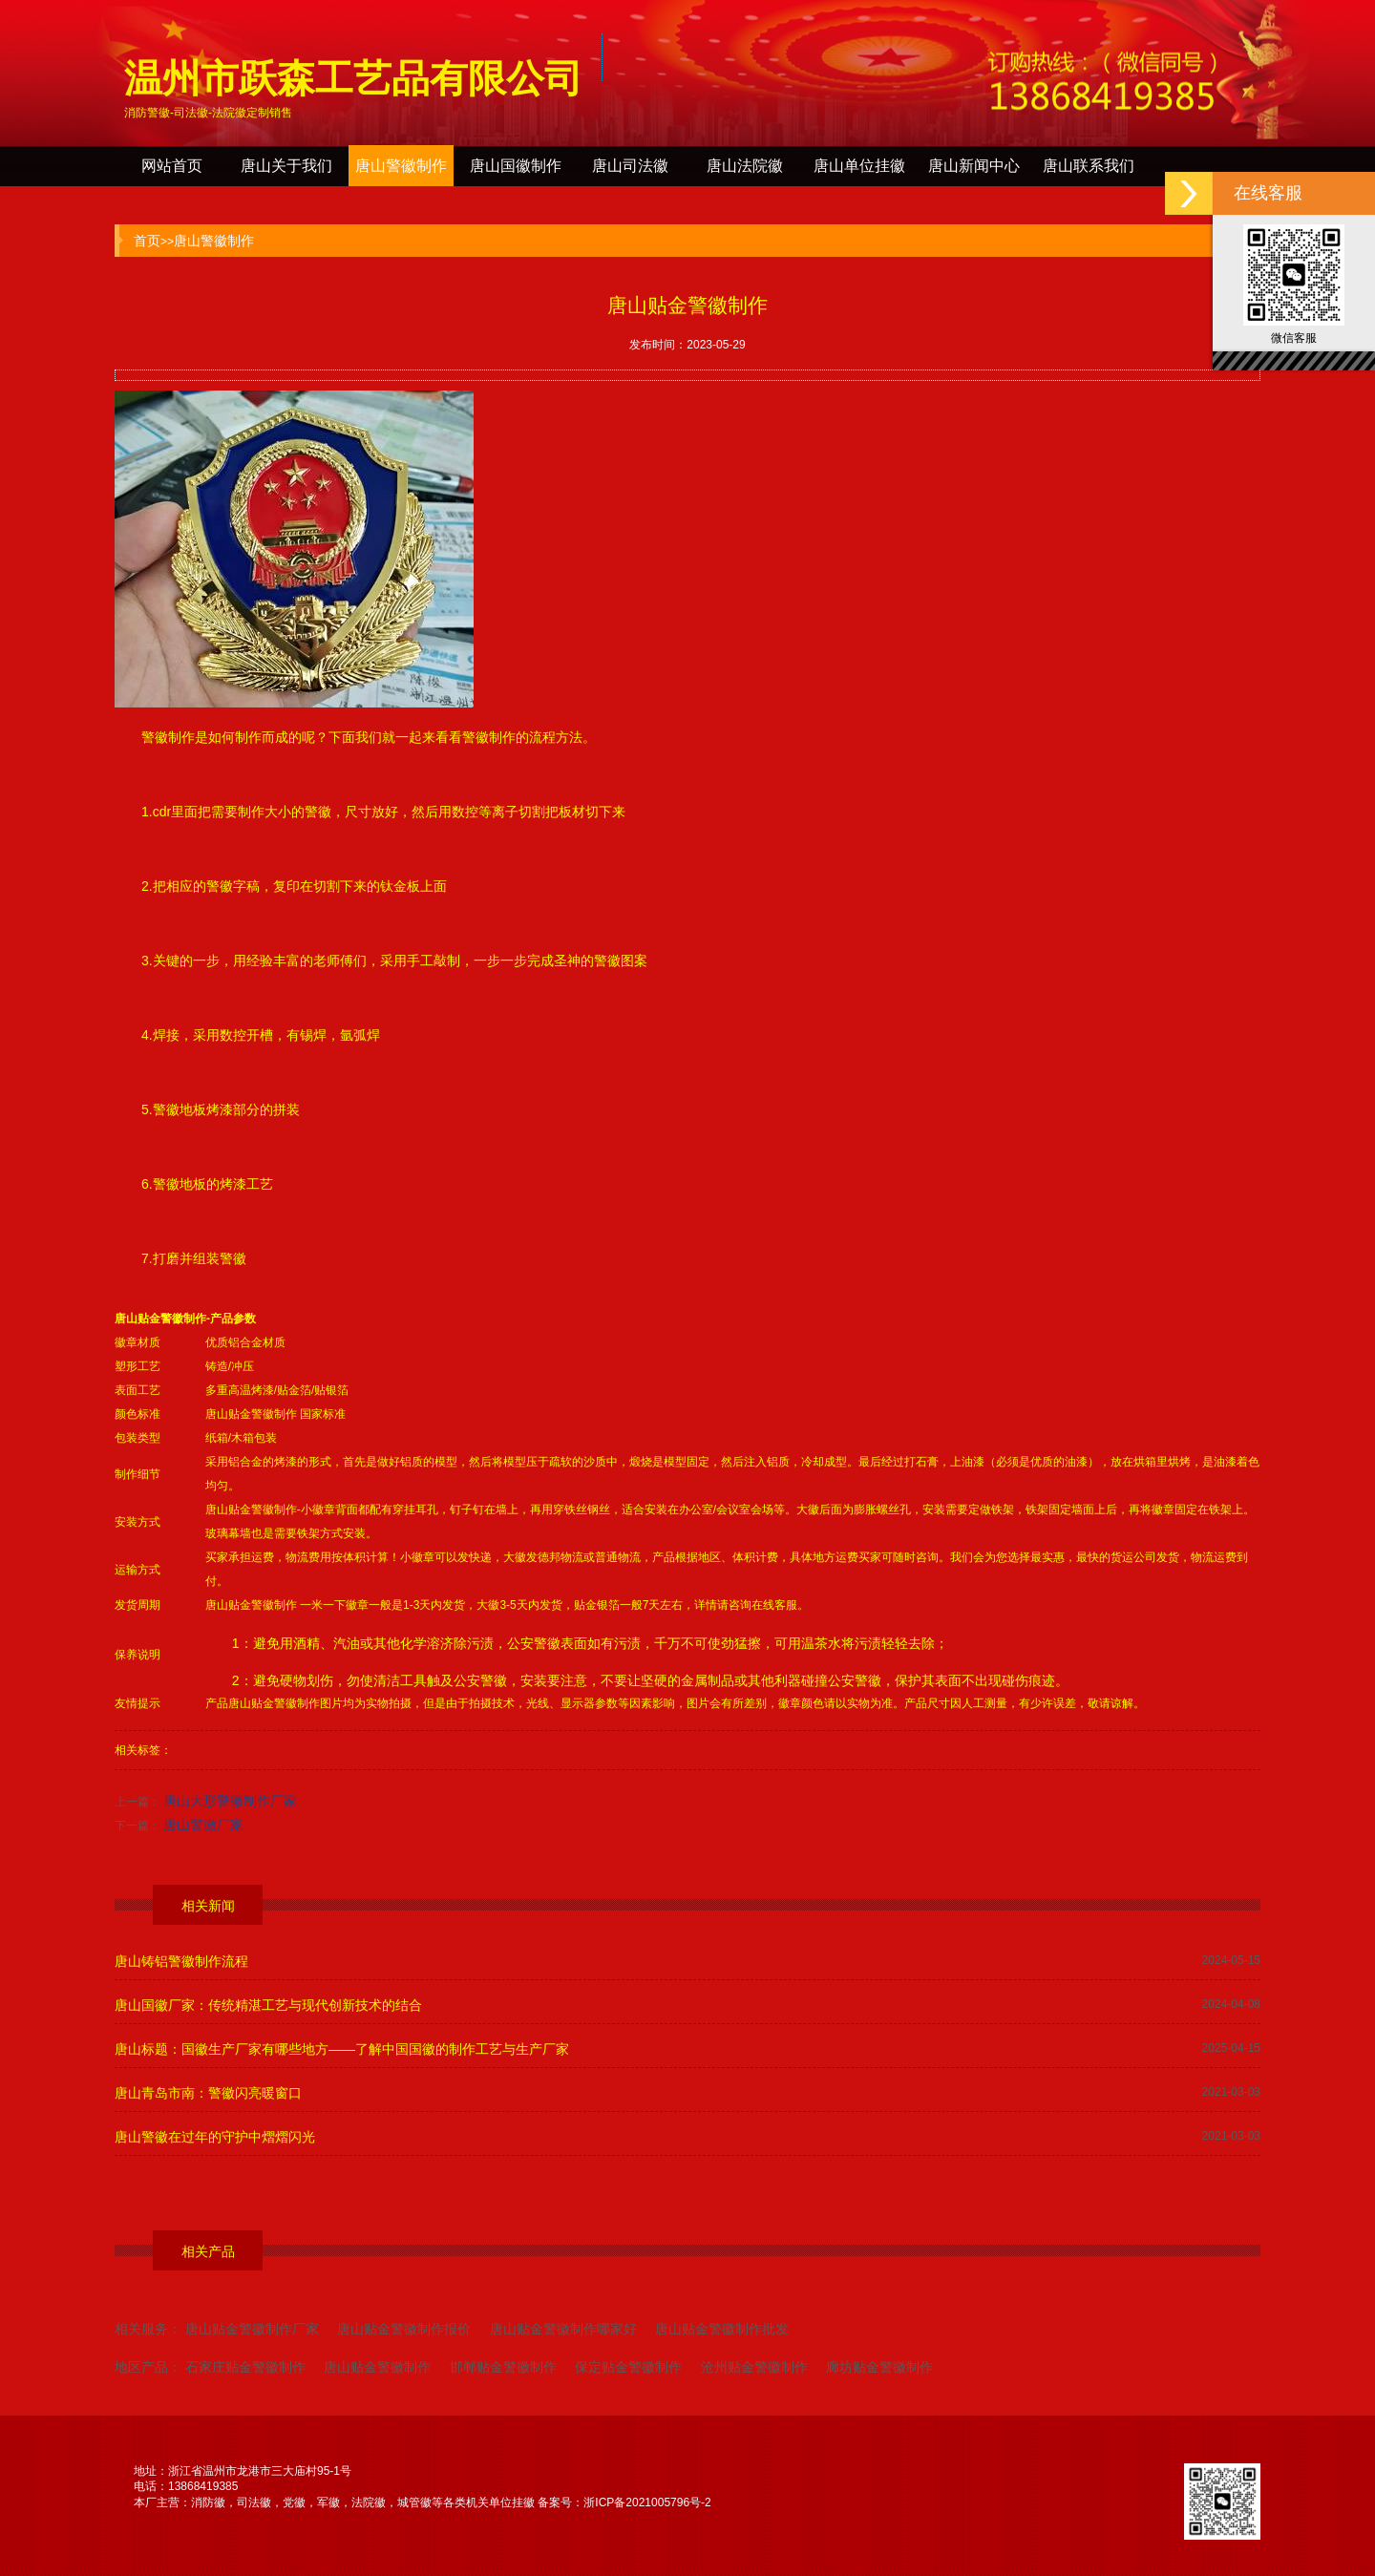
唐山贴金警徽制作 (160, 1318)
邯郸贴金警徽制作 (503, 2367)
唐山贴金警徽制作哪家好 (563, 2328)
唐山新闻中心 (974, 166)
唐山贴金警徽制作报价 (404, 2328)
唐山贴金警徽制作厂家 (252, 2328)
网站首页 (171, 166)
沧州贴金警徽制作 (754, 2367)
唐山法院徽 (745, 166)
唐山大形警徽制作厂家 (230, 1800)
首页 (147, 240)
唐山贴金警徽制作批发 (722, 2328)
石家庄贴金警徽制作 (245, 2367)
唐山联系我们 (1088, 166)
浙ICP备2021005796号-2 (646, 2502)
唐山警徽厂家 (203, 1824)
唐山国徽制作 (515, 166)
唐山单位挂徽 (859, 166)
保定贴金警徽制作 (628, 2367)
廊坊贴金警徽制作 (879, 2367)
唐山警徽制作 (401, 166)
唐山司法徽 (630, 166)
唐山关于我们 (286, 166)
